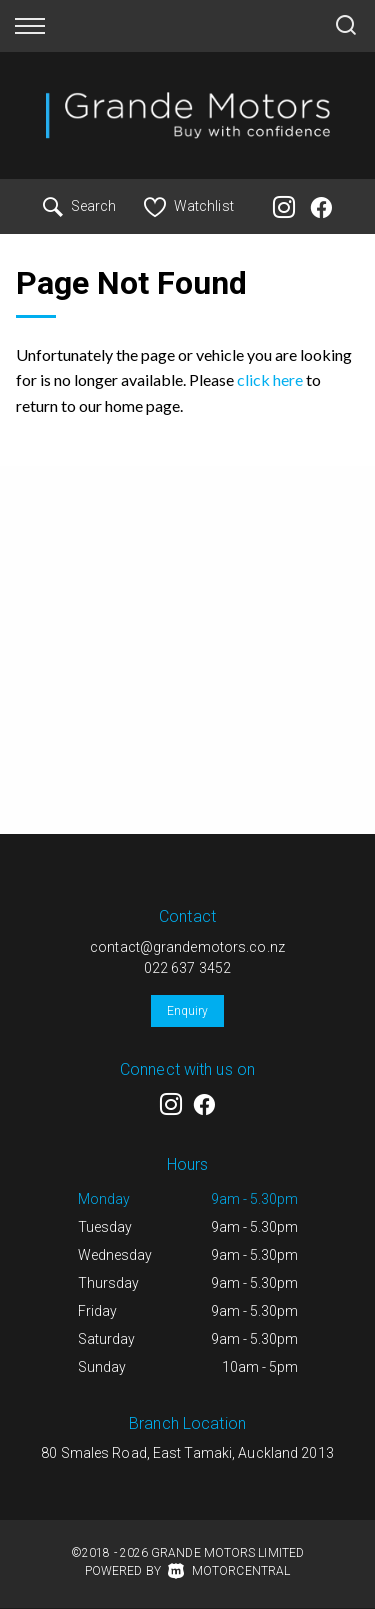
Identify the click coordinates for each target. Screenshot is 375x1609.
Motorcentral (229, 1571)
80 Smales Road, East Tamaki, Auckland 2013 (187, 1453)
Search (80, 206)
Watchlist (189, 206)
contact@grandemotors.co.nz (187, 947)
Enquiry (188, 1011)
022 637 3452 (187, 968)
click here (270, 379)
